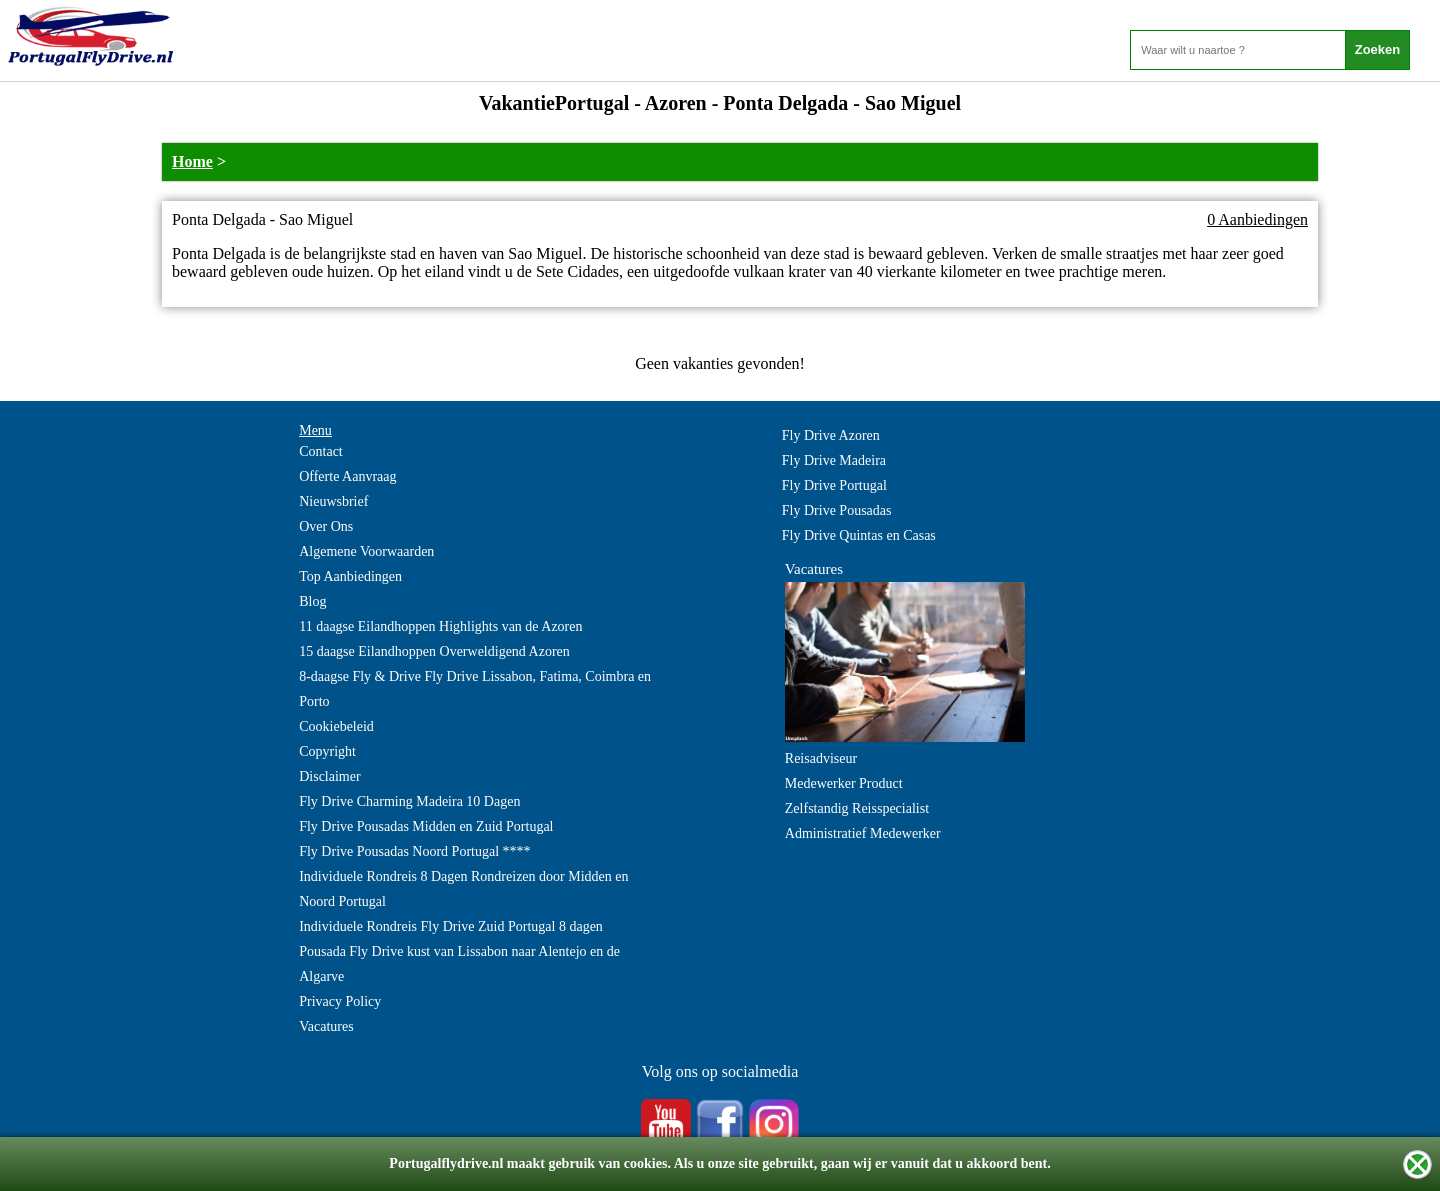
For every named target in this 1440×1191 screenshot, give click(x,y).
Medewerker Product (844, 783)
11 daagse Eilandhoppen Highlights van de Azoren (440, 626)
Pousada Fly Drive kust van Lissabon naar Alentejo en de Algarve (459, 964)
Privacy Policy (340, 1001)
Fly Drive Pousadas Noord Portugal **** (414, 851)
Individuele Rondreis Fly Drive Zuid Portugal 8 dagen (451, 926)
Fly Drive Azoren (831, 435)
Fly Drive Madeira (834, 460)
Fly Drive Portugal (834, 485)
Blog (312, 601)
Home (192, 161)
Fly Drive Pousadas (837, 510)
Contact (321, 451)
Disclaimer (329, 776)
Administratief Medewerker (863, 833)
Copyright (327, 751)
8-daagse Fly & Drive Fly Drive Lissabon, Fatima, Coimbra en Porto (475, 689)
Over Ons (326, 526)
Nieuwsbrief (333, 501)
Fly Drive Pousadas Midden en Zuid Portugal (426, 826)
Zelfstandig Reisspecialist (857, 808)
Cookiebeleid (336, 726)
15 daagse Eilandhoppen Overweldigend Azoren (434, 651)
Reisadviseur (821, 758)
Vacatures (326, 1026)
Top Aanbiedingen (350, 576)
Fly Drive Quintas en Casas (859, 535)
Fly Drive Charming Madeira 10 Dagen (409, 801)
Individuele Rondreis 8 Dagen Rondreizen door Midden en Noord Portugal (463, 889)
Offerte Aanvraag (347, 476)
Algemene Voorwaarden (366, 551)
